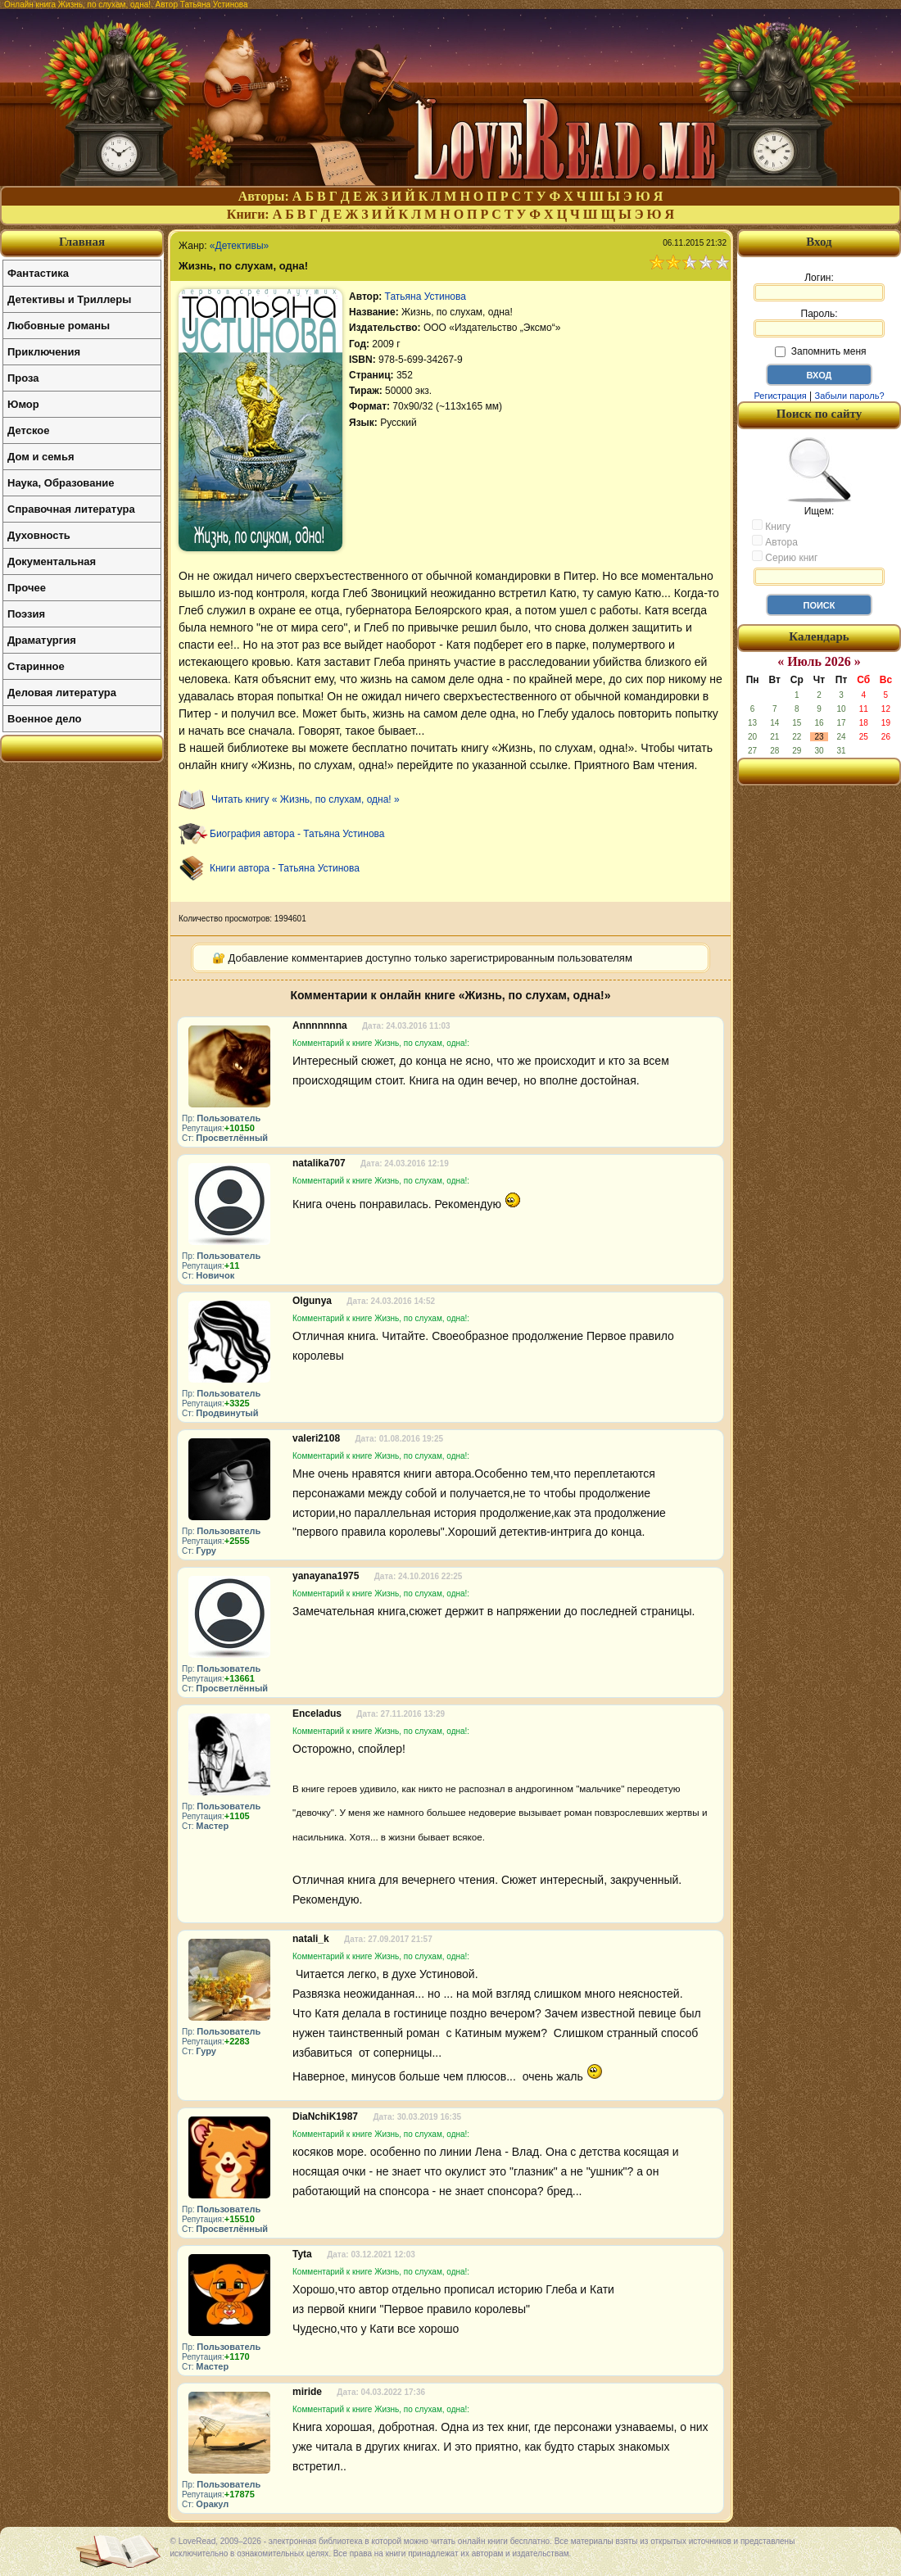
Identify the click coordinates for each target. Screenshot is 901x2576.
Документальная (51, 561)
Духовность (38, 535)
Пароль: (819, 322)
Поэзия (26, 614)
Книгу (771, 525)
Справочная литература (71, 509)
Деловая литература (61, 692)
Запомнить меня (820, 351)
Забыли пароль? (850, 396)
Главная (82, 241)
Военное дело (44, 719)
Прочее (26, 588)
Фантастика (38, 273)
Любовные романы (58, 325)
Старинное (36, 666)
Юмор (23, 404)
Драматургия (41, 640)
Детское (28, 430)
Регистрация (780, 396)
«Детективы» (239, 245)
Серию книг (784, 557)
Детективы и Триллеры (69, 299)
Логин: (819, 286)
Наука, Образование (60, 483)
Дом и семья (41, 456)
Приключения (43, 352)
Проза (23, 378)
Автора (775, 541)
